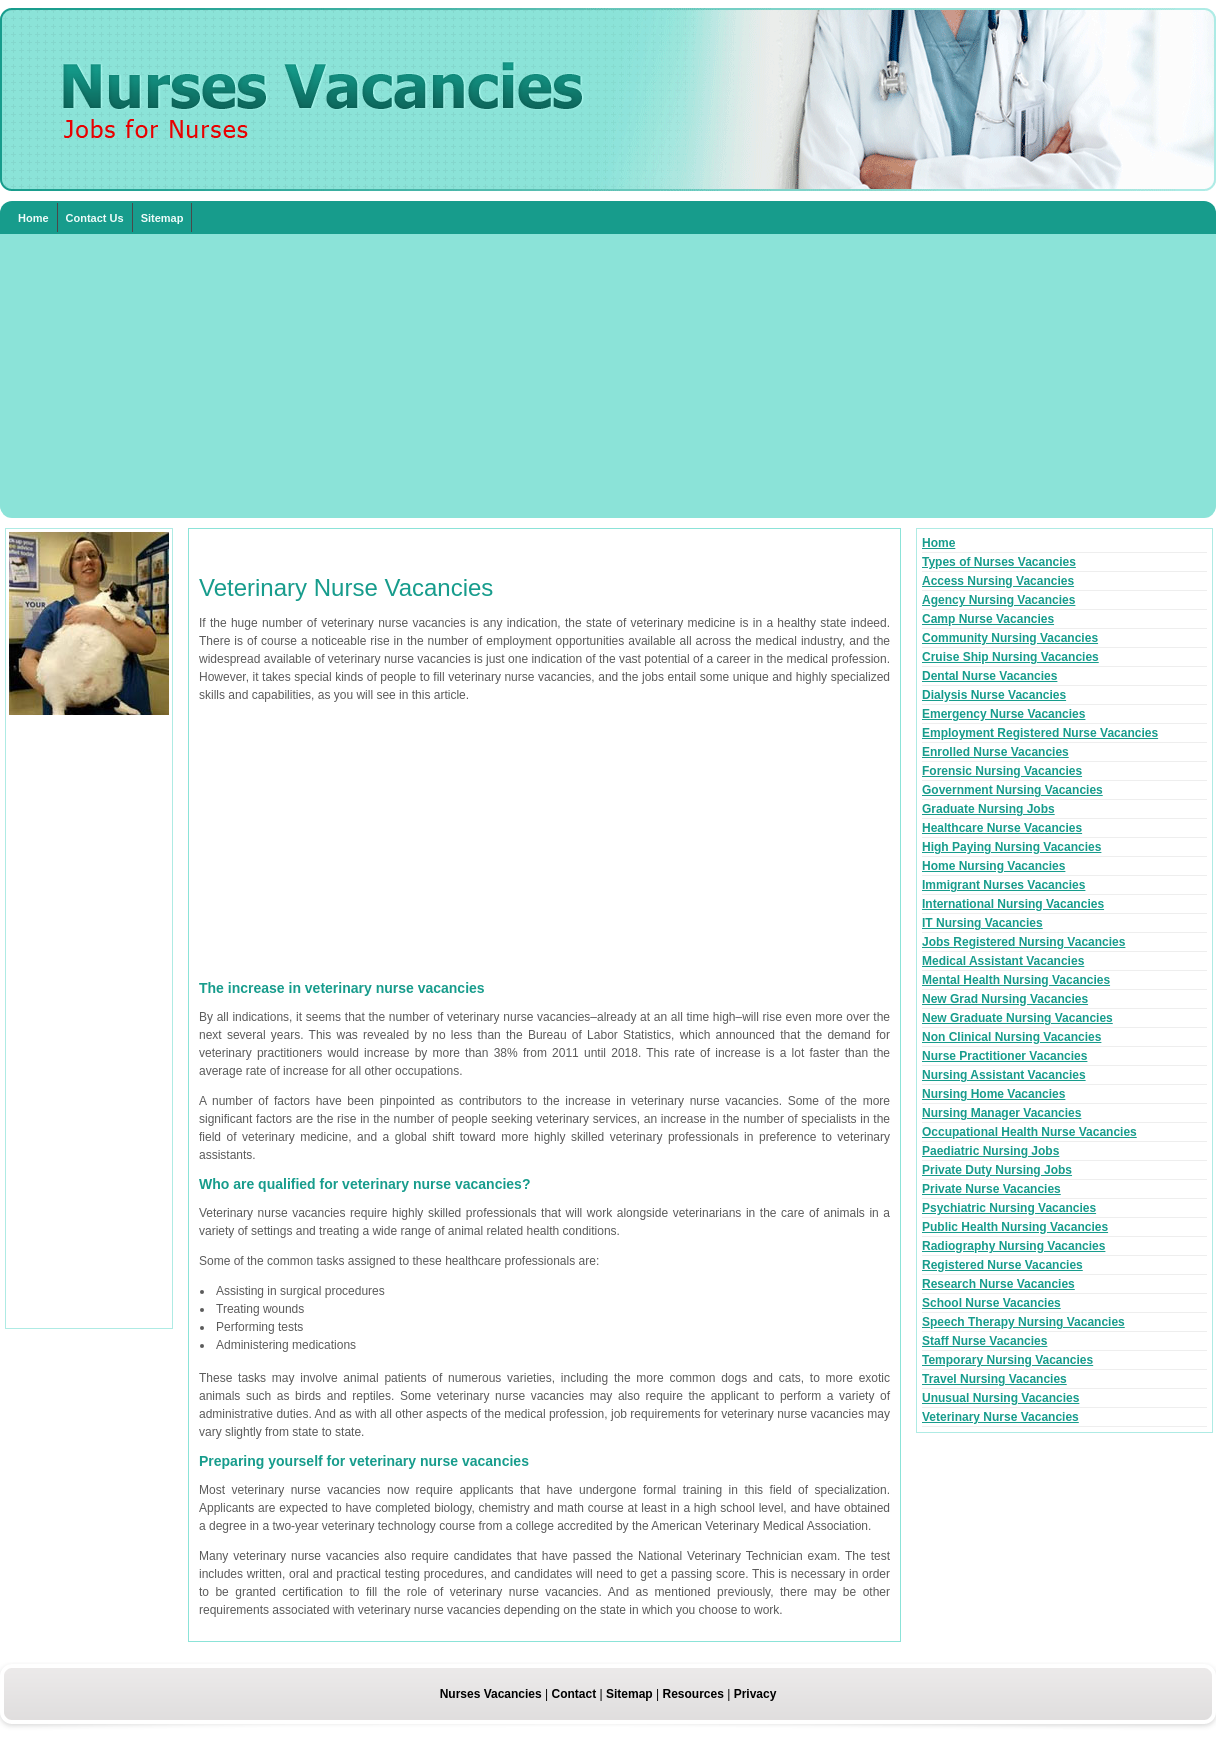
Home (33, 218)
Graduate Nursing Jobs (988, 809)
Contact (574, 1694)
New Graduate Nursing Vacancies (1017, 1018)
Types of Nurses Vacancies (999, 562)
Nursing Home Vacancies (993, 1094)
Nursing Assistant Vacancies (1004, 1075)
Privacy (755, 1694)
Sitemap (162, 218)
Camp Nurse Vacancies (988, 619)
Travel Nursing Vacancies (994, 1379)
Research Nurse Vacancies (998, 1284)
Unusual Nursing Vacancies (1000, 1398)
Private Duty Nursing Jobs (997, 1170)
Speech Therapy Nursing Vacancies (1023, 1322)
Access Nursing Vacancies (998, 581)
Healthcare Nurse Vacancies (1002, 828)
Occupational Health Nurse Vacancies (1029, 1132)
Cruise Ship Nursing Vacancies (1010, 657)
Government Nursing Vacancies (1012, 790)
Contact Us (95, 218)
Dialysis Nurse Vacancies (994, 695)
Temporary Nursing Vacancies (1007, 1360)
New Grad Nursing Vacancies (1005, 999)
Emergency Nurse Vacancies (1003, 714)
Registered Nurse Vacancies (1002, 1265)
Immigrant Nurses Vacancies (1003, 885)
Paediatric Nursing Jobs (990, 1151)
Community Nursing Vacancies (1010, 638)
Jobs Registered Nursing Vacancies (1023, 942)
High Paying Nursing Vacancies (1011, 847)
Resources (692, 1694)
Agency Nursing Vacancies (998, 600)
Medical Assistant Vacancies (1003, 961)
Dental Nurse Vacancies (989, 676)
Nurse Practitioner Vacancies (1004, 1056)
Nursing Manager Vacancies (1001, 1113)
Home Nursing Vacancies (993, 866)
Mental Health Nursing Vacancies (1016, 980)
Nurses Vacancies (491, 1694)
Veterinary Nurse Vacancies (1000, 1417)
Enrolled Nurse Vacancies (995, 752)
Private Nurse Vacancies (991, 1189)
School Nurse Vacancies (991, 1303)
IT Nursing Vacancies (982, 923)
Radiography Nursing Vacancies (1013, 1246)
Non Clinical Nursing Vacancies (1011, 1037)
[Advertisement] (608, 376)
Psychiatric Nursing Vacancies (1009, 1208)
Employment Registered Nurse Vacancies (1040, 733)
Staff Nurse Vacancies (984, 1341)
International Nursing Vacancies (1013, 904)
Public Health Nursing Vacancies (1015, 1227)
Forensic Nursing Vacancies (1002, 771)
